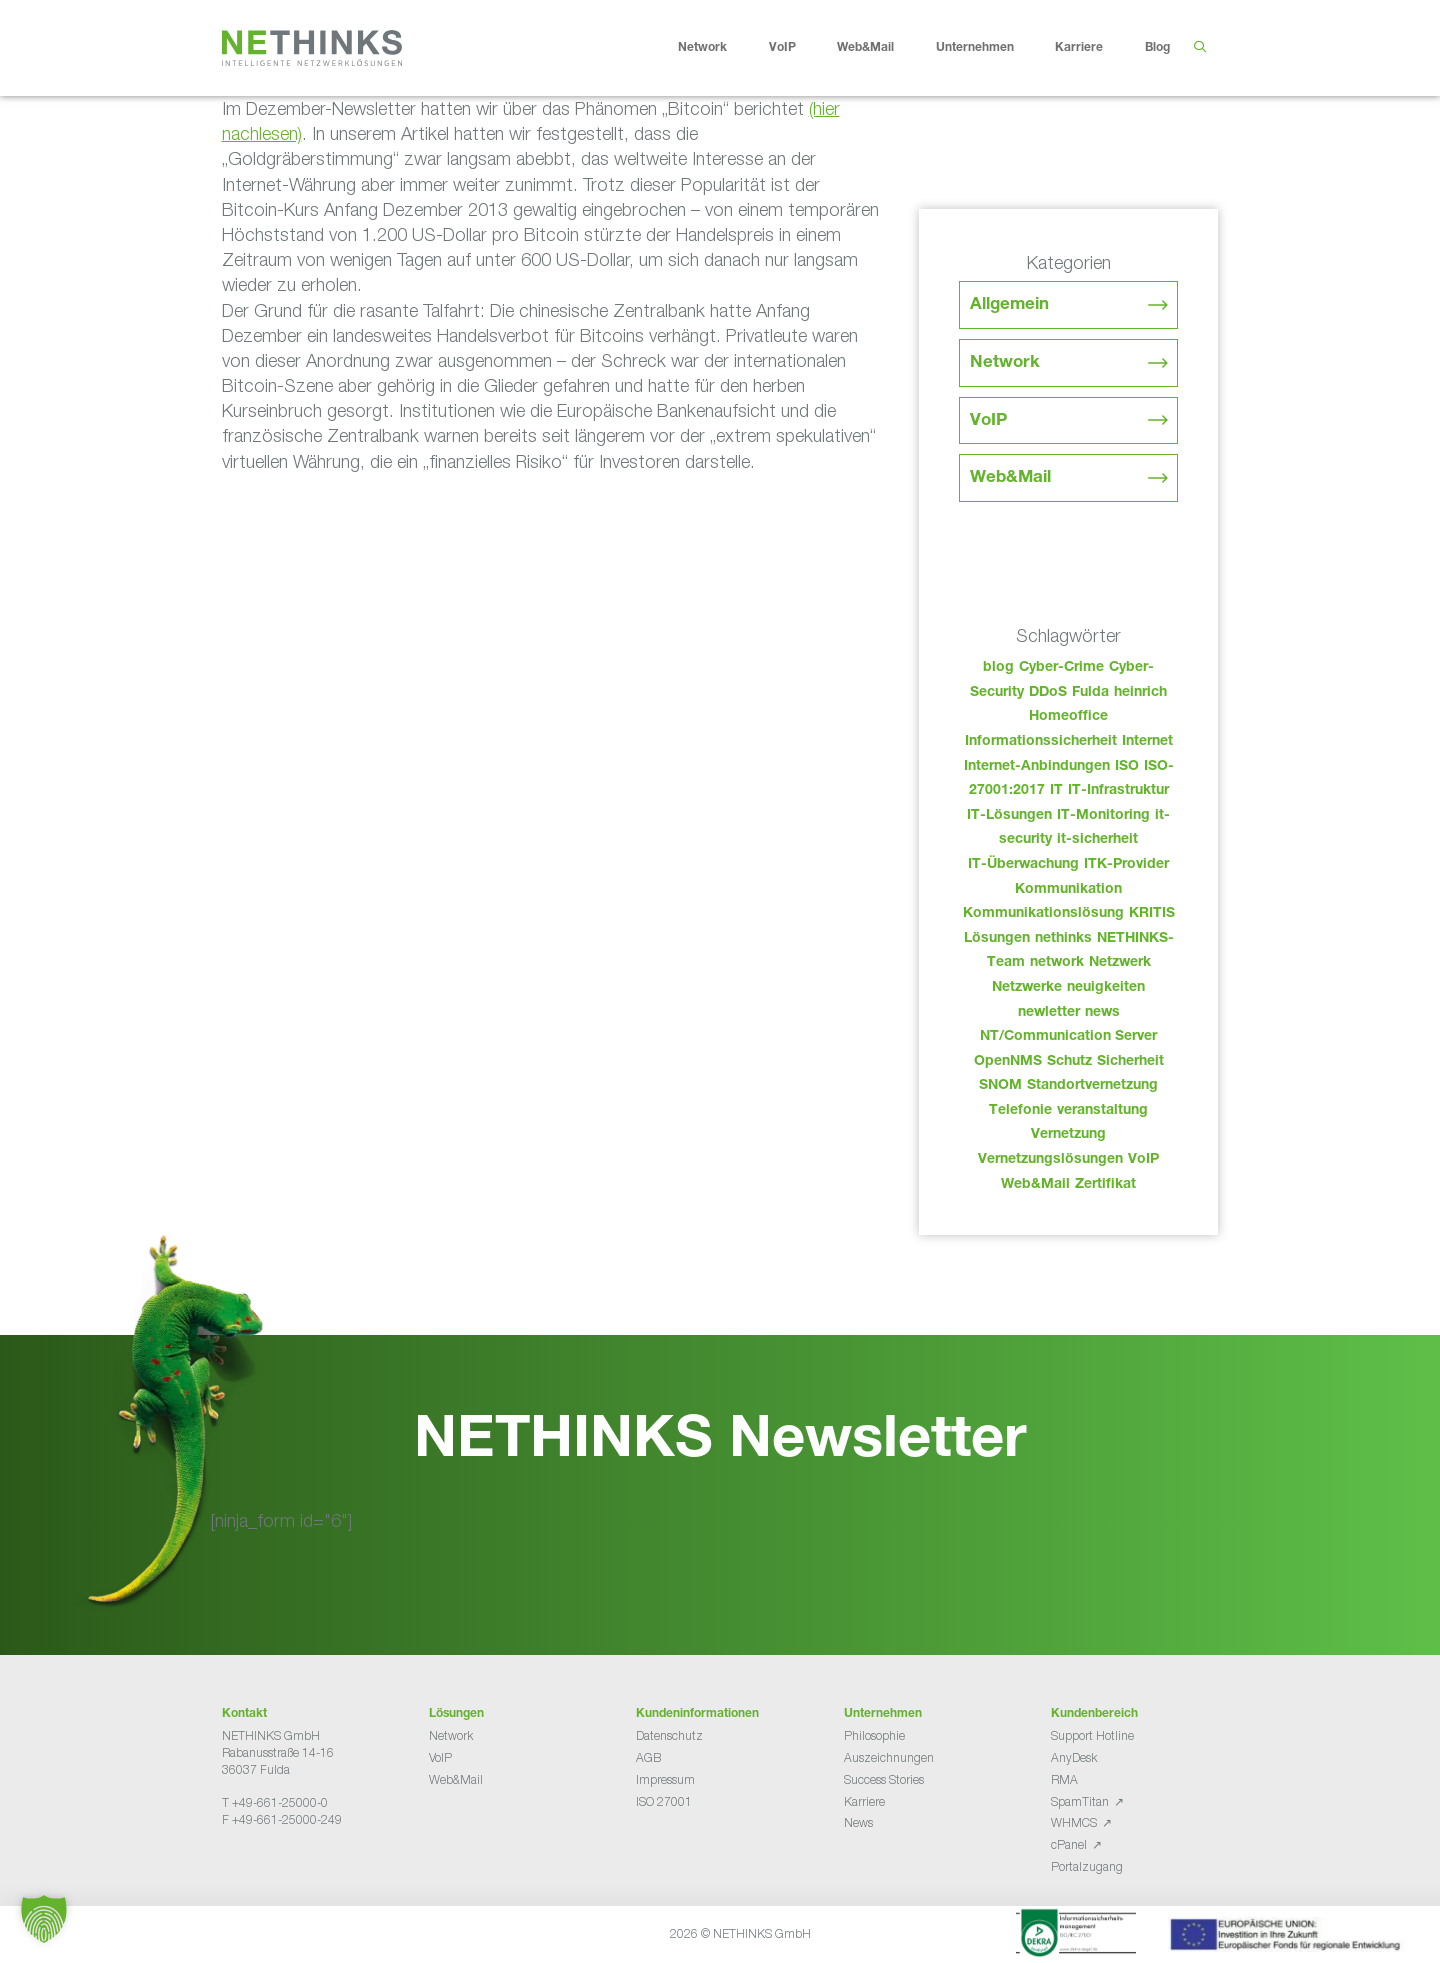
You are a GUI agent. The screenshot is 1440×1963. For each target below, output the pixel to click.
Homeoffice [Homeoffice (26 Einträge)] (1068, 717)
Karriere (1094, 48)
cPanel (1069, 1844)
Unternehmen (990, 48)
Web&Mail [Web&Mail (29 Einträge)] (1035, 1185)
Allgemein (1009, 305)
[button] (44, 1919)
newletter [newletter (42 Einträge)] (1049, 1013)
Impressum (665, 1779)
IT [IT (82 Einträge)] (1056, 791)
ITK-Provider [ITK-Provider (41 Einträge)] (1126, 865)
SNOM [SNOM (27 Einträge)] (1000, 1086)
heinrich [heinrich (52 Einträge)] (1140, 693)
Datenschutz (669, 1735)
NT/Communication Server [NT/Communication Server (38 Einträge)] (1068, 1037)
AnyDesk (1074, 1757)
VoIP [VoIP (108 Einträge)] (1143, 1160)
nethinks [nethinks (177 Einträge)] (1063, 939)
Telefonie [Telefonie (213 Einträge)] (1020, 1111)
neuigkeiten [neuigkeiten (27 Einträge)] (1106, 988)
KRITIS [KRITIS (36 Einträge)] (1152, 914)
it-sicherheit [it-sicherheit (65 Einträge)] (1097, 840)
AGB (648, 1757)
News (858, 1822)
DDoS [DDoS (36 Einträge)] (1048, 693)
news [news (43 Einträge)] (1102, 1013)
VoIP (798, 48)
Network (718, 48)
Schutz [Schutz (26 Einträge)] (1069, 1062)
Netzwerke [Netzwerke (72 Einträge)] (1027, 988)
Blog (1157, 48)
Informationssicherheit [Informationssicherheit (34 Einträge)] (1041, 742)
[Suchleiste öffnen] (1199, 48)
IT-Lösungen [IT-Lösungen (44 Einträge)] (1009, 816)
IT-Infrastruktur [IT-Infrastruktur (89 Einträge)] (1118, 791)
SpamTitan (1080, 1801)
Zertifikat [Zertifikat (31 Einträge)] (1105, 1185)
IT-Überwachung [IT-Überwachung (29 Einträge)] (1023, 865)
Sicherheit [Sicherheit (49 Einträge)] (1130, 1062)
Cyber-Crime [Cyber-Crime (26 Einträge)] (1061, 668)
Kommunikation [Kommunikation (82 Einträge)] (1068, 890)
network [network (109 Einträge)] (1057, 963)
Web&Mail (881, 48)
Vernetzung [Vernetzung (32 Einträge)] (1068, 1135)
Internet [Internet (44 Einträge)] (1147, 742)
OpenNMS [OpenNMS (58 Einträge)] (1008, 1062)
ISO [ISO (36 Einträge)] (1127, 767)
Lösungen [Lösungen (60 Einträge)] (997, 939)
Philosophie (874, 1735)
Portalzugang (1087, 1866)
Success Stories (884, 1779)
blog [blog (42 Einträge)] (998, 668)
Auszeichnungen (889, 1757)
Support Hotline (1092, 1735)
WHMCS (1074, 1822)
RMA (1064, 1779)
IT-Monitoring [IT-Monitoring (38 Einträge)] (1103, 816)
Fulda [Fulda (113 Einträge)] (1090, 693)
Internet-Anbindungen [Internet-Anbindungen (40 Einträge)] (1037, 767)
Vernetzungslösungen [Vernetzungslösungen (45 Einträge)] (1050, 1160)
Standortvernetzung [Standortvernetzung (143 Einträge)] (1092, 1086)
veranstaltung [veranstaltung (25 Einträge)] (1102, 1111)
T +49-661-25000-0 (275, 1802)
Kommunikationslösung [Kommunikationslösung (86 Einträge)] (1043, 914)
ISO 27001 (664, 1801)
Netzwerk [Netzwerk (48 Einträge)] (1120, 963)
